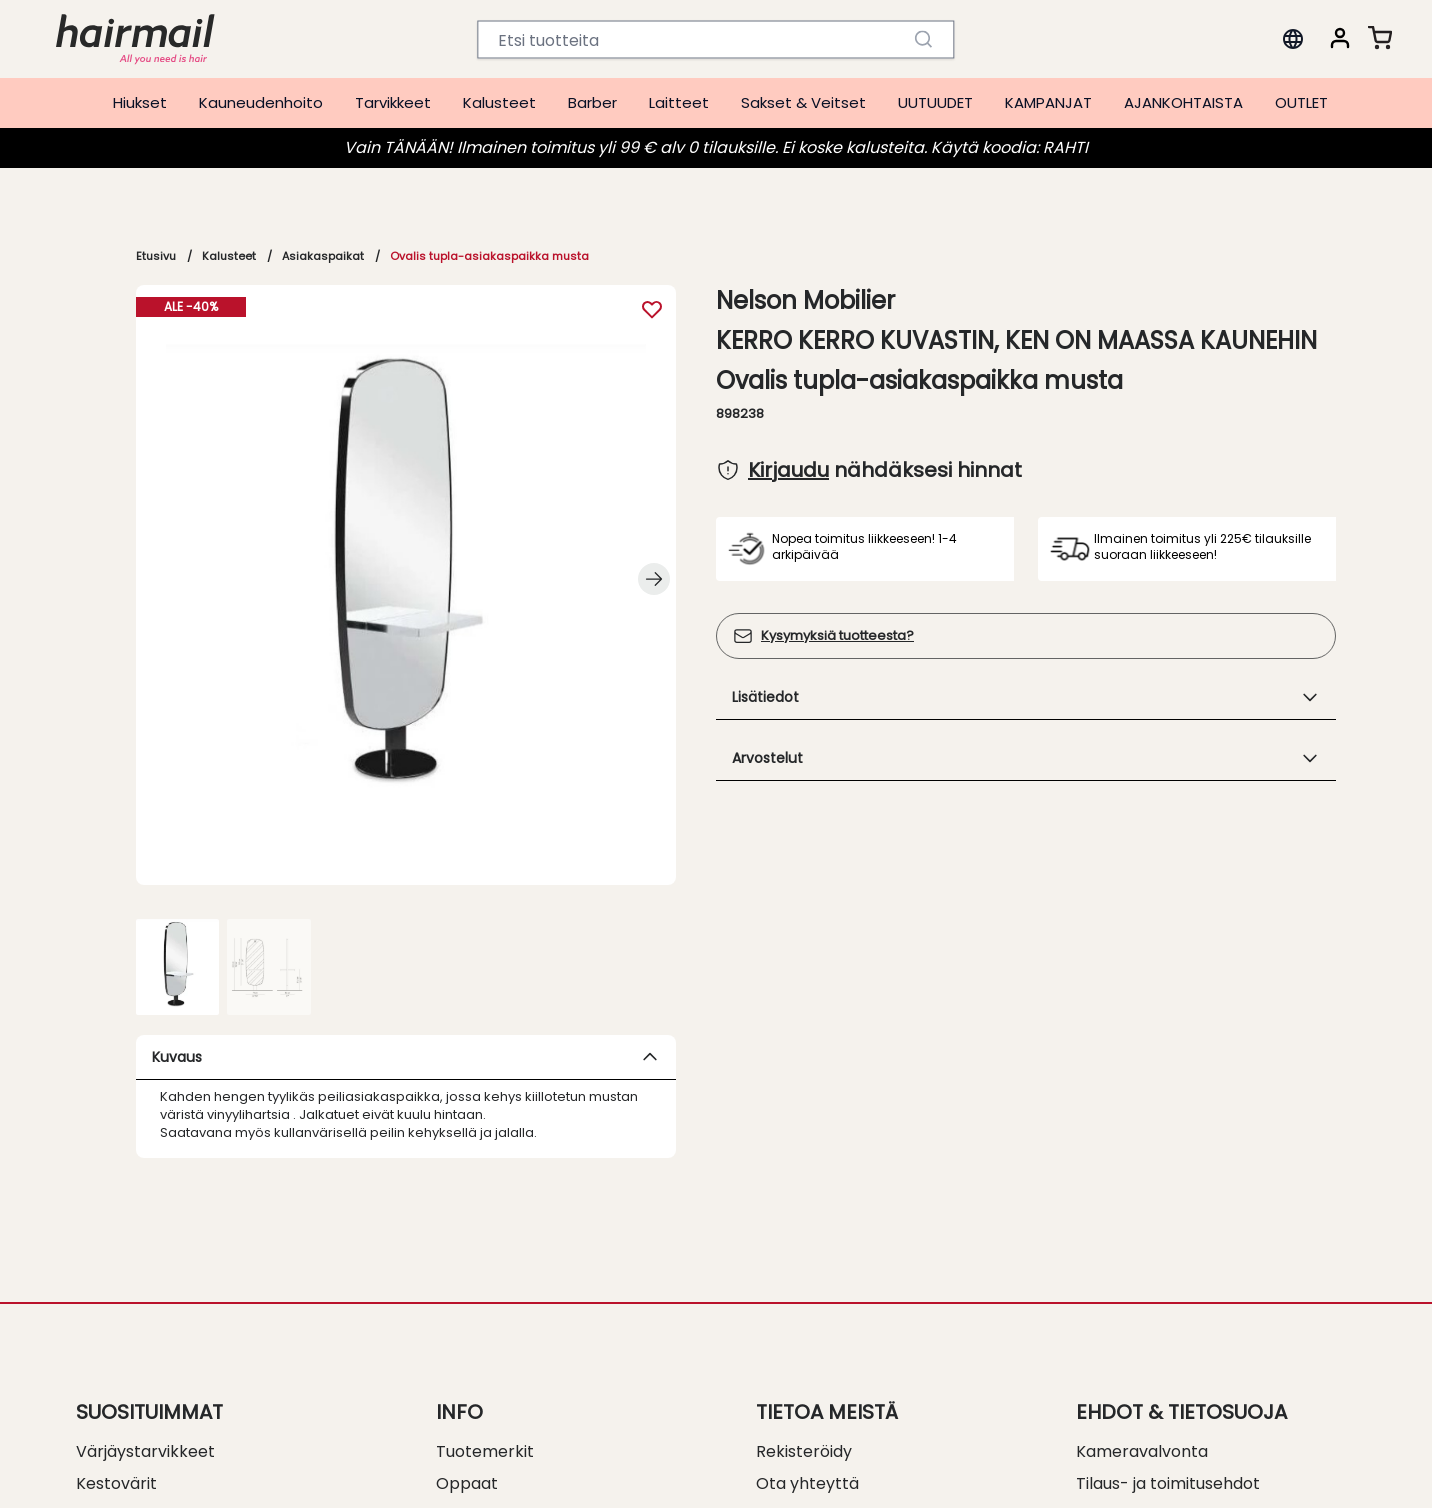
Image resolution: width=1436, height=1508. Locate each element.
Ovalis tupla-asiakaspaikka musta (489, 256)
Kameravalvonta (1142, 1451)
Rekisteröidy (804, 1451)
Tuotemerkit (485, 1451)
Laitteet (679, 102)
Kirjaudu (788, 470)
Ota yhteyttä (807, 1483)
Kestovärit (116, 1483)
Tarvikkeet (393, 102)
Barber (592, 102)
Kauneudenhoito (261, 102)
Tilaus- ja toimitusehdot (1168, 1483)
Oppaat (467, 1483)
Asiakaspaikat (323, 256)
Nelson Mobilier (805, 301)
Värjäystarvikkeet (145, 1451)
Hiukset (140, 102)
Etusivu (156, 256)
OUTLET (1301, 102)
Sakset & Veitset (803, 102)
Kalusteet (499, 102)
